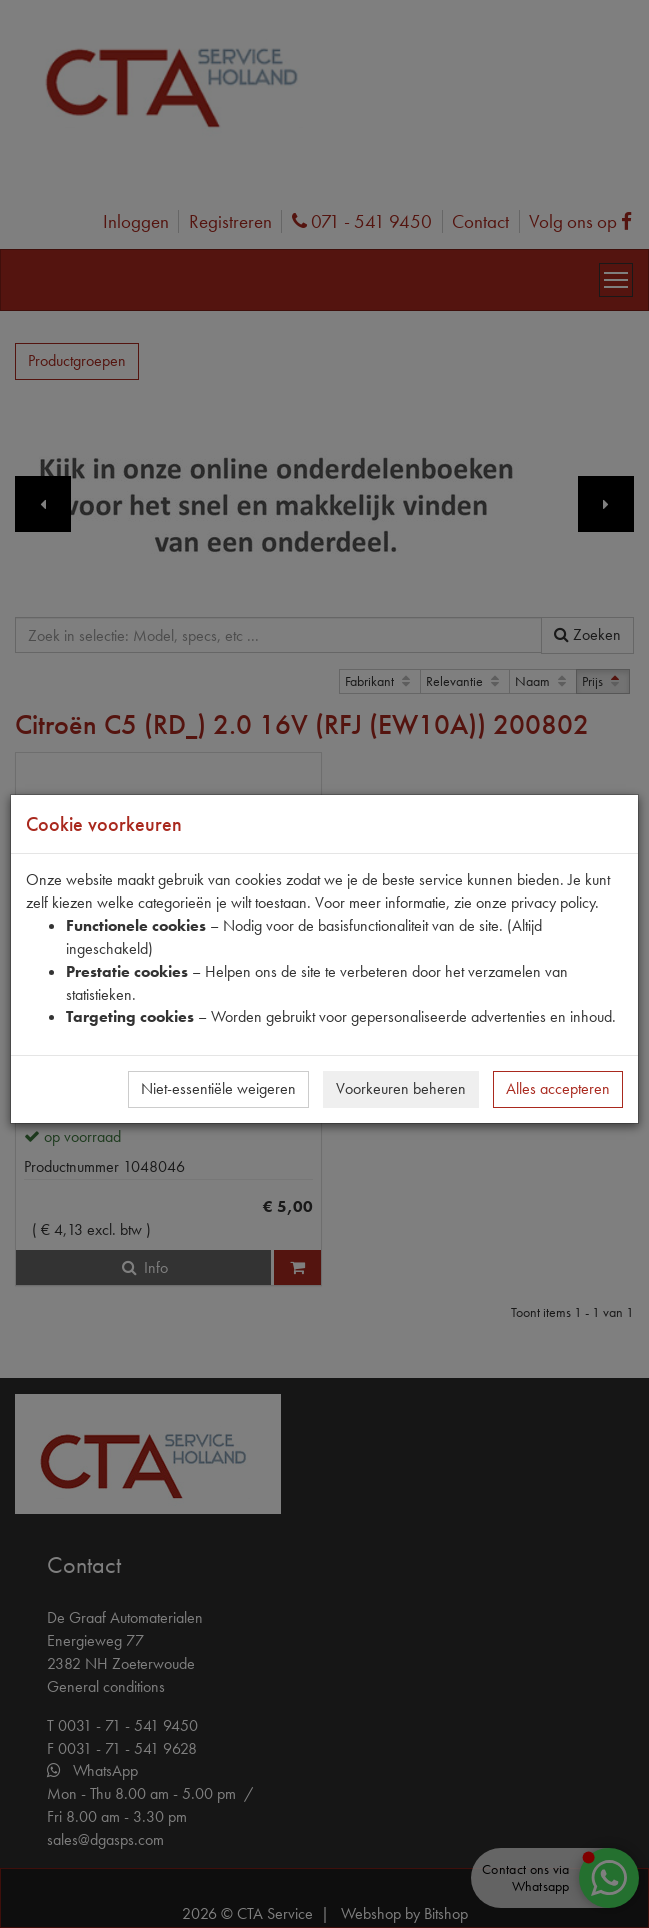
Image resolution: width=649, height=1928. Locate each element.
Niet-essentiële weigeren (218, 1088)
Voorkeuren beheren (401, 1088)
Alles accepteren (558, 1088)
